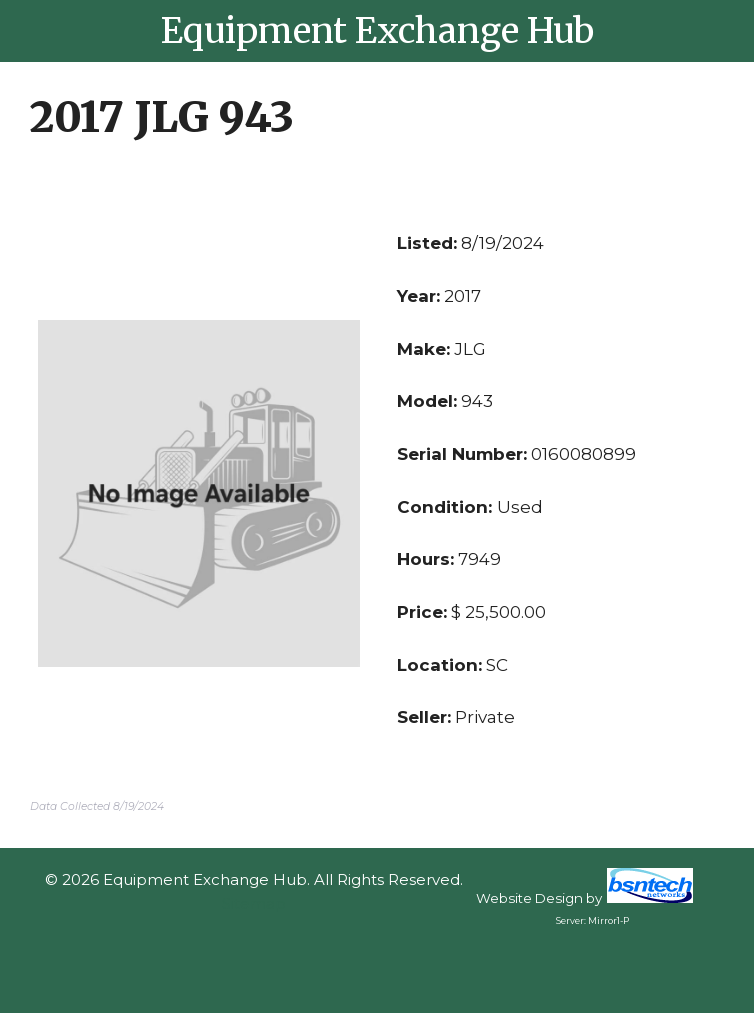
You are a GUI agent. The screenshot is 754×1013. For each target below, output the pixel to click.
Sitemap (254, 903)
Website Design (529, 898)
